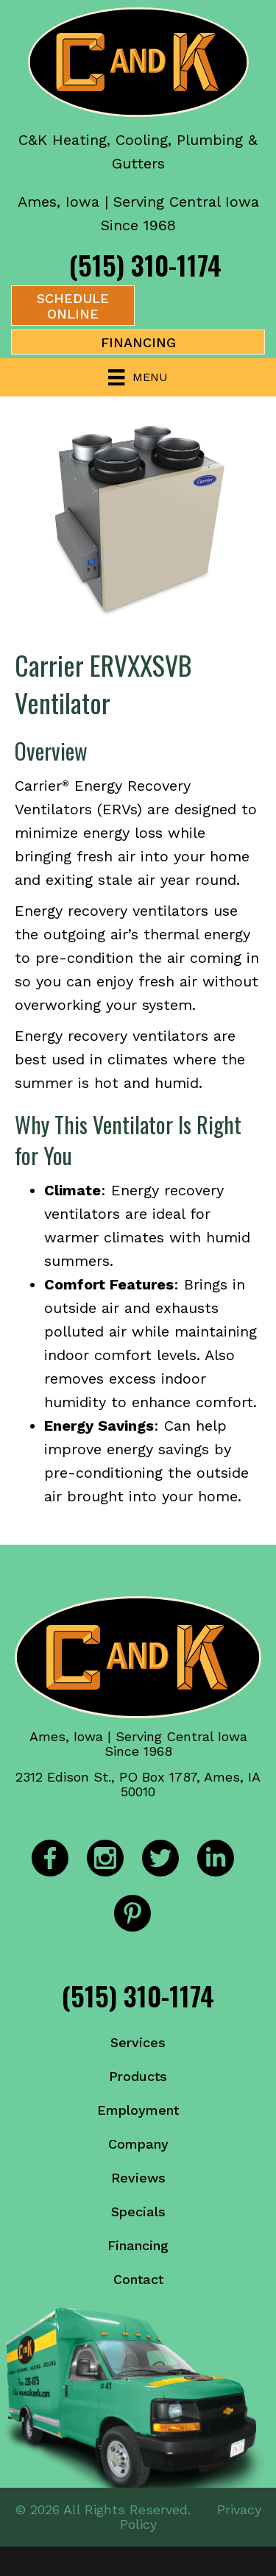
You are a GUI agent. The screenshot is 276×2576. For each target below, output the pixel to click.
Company (138, 2144)
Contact (138, 2279)
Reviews (138, 2177)
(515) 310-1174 (145, 264)
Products (138, 2076)
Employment (138, 2110)
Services (138, 2042)
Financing (138, 2245)
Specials (138, 2211)
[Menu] (137, 377)
